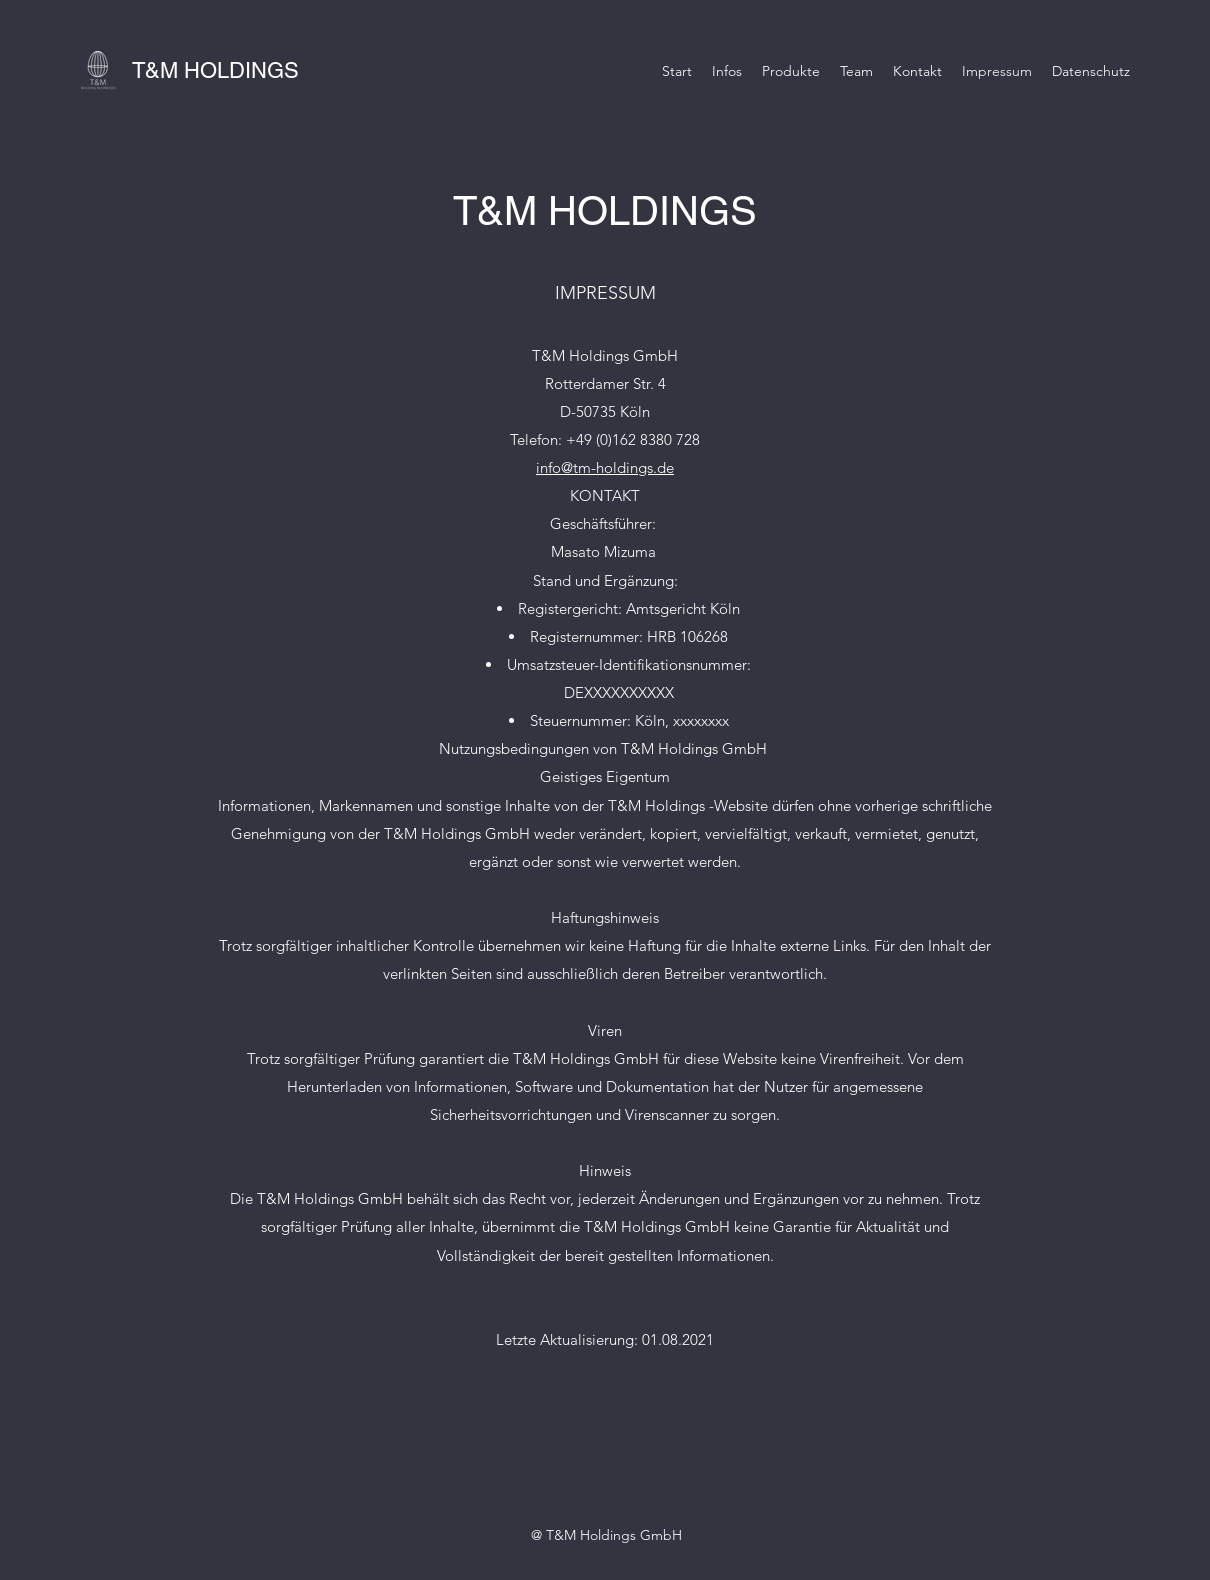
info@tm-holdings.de (605, 467)
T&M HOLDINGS (215, 70)
